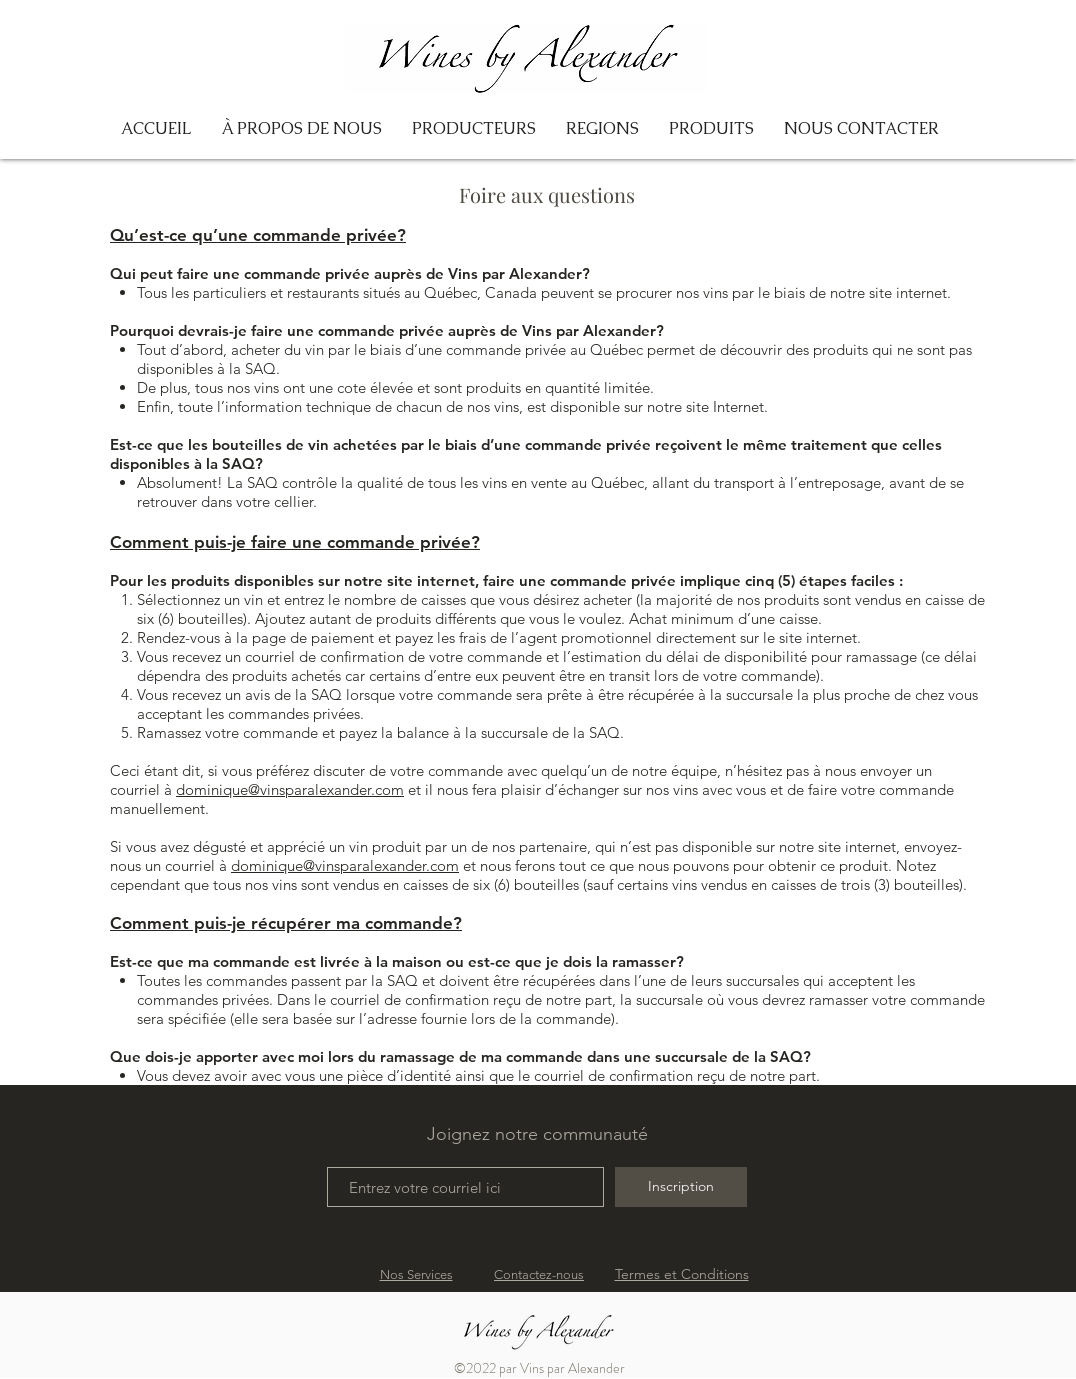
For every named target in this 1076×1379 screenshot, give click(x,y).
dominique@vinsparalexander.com (290, 789)
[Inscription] (681, 1187)
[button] (602, 129)
